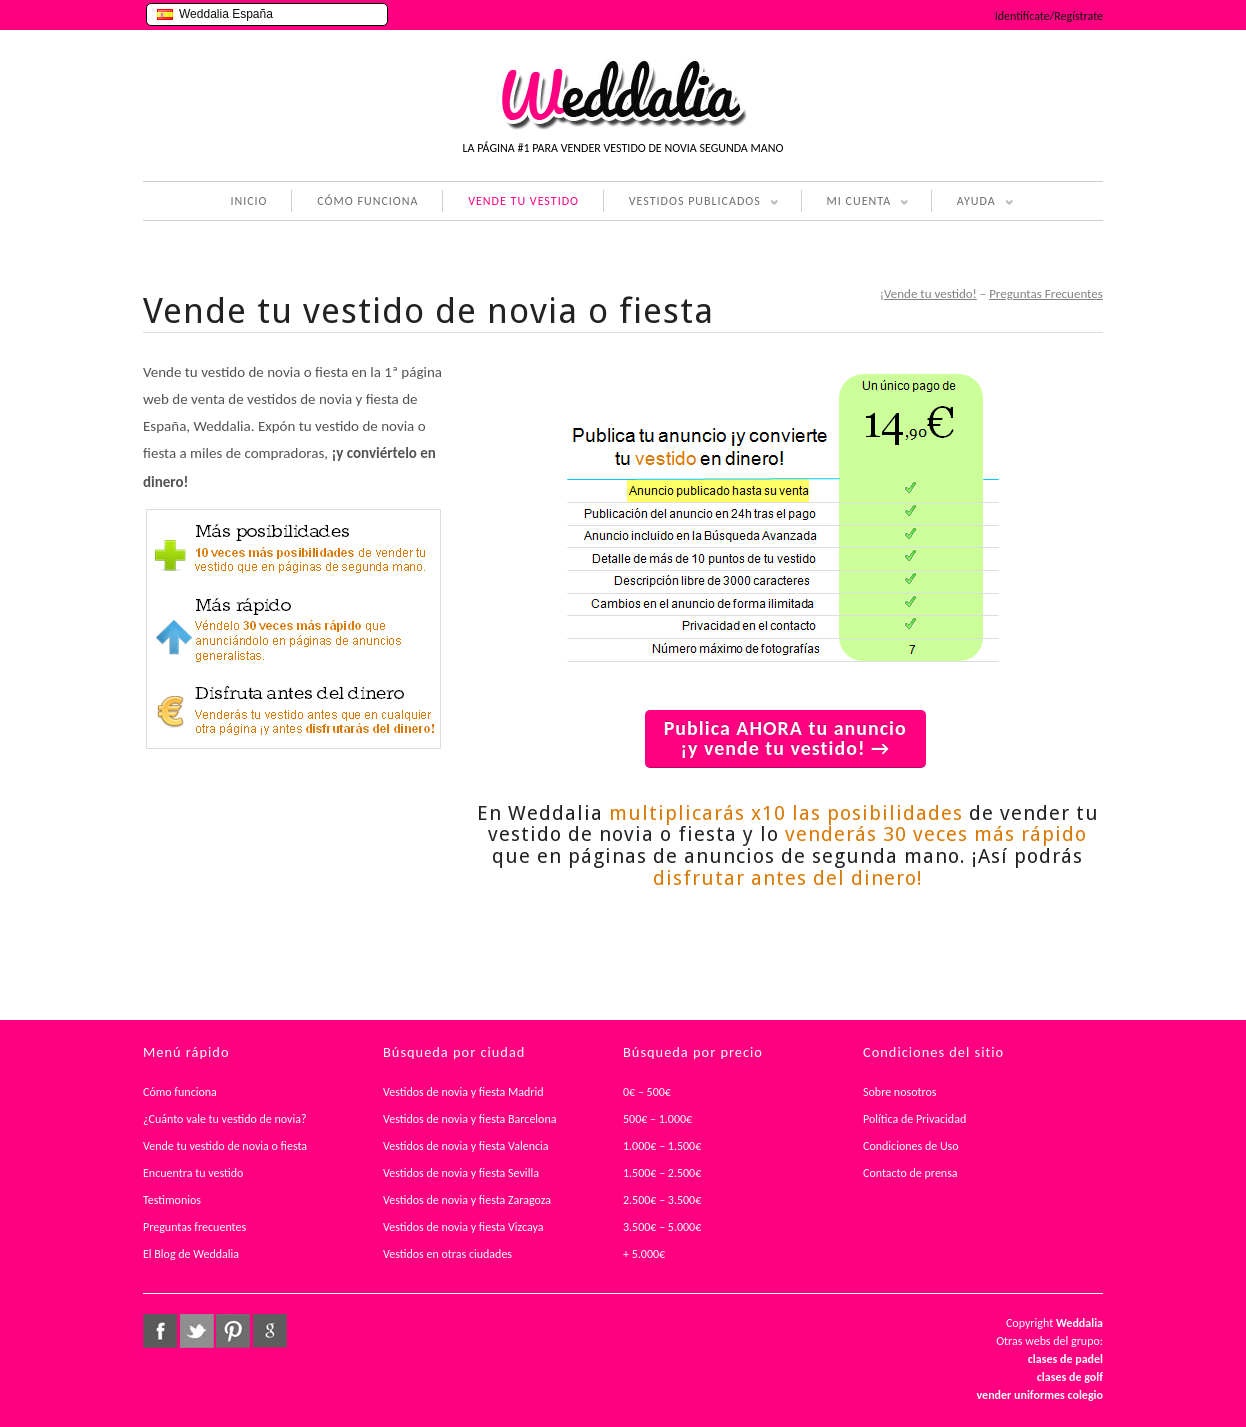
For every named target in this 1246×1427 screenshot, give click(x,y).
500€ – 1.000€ (657, 1119)
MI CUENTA (855, 203)
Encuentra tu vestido (193, 1173)
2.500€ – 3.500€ (662, 1200)
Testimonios (172, 1200)
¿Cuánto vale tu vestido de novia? (225, 1119)
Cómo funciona (180, 1092)
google (270, 1331)
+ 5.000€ (644, 1254)
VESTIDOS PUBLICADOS (691, 203)
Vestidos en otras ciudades (447, 1254)
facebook (160, 1331)
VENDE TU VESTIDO (523, 201)
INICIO (248, 201)
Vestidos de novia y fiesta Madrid (463, 1092)
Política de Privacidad (914, 1119)
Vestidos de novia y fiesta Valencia (466, 1146)
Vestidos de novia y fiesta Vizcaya (463, 1227)
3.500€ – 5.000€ (662, 1227)
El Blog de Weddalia (191, 1254)
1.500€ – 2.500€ (662, 1173)
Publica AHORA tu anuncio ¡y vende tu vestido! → (785, 738)
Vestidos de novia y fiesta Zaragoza (467, 1200)
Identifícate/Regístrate (1049, 16)
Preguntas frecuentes (194, 1227)
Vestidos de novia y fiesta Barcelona (470, 1119)
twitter (197, 1331)
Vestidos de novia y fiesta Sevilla (461, 1173)
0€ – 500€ (647, 1092)
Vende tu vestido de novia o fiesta (225, 1146)
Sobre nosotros (900, 1092)
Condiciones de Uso (911, 1146)
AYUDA (972, 203)
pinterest (233, 1331)
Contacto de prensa (910, 1173)
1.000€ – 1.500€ (662, 1146)
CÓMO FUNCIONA (367, 201)
